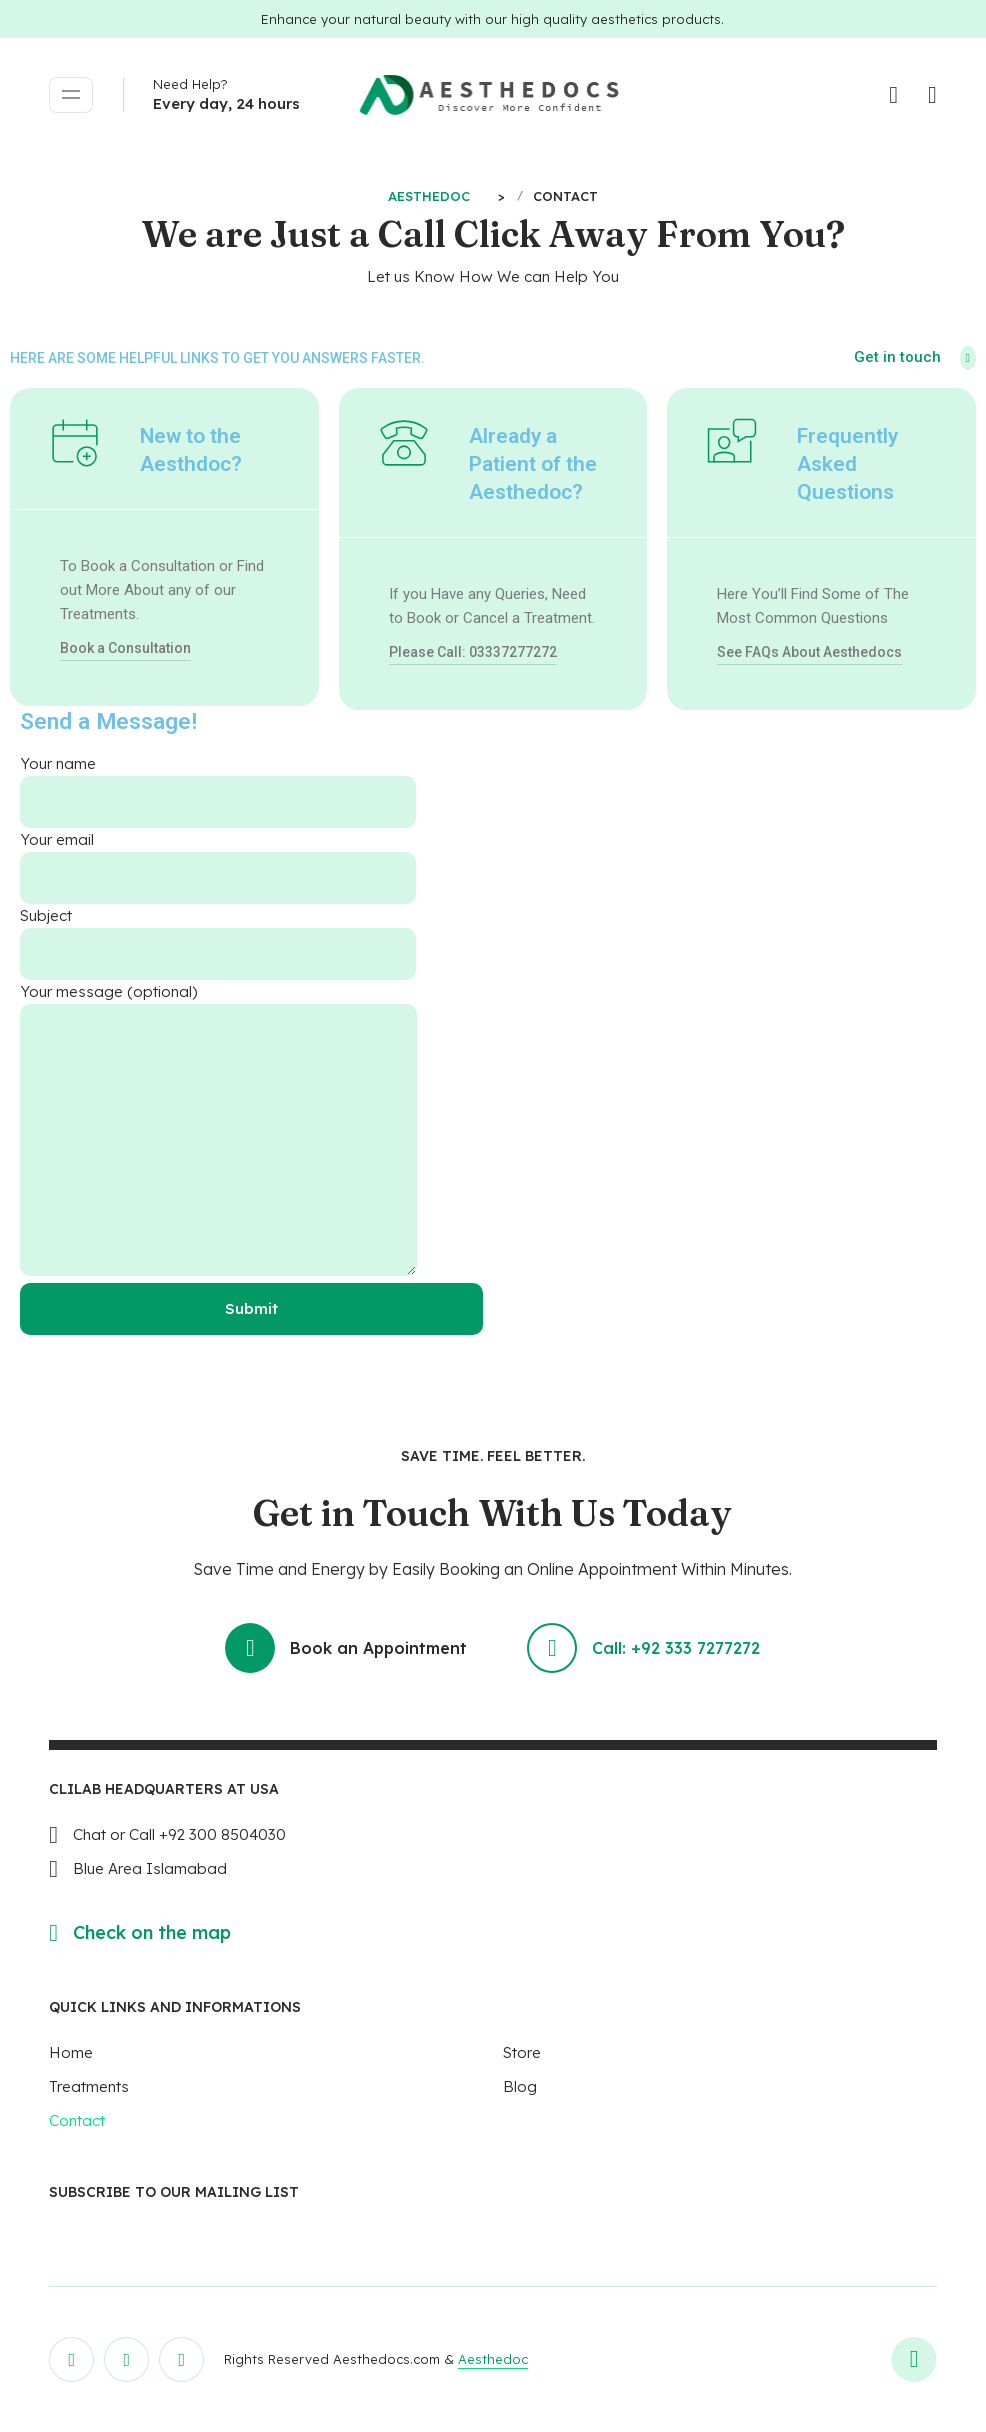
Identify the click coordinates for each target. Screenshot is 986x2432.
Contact (77, 2120)
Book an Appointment (346, 1648)
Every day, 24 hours (226, 103)
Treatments (89, 2086)
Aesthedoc (493, 2359)
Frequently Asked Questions (847, 464)
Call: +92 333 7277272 (644, 1648)
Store (522, 2052)
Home (71, 2052)
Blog (520, 2086)
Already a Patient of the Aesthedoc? (533, 464)
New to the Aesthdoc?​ (191, 450)
